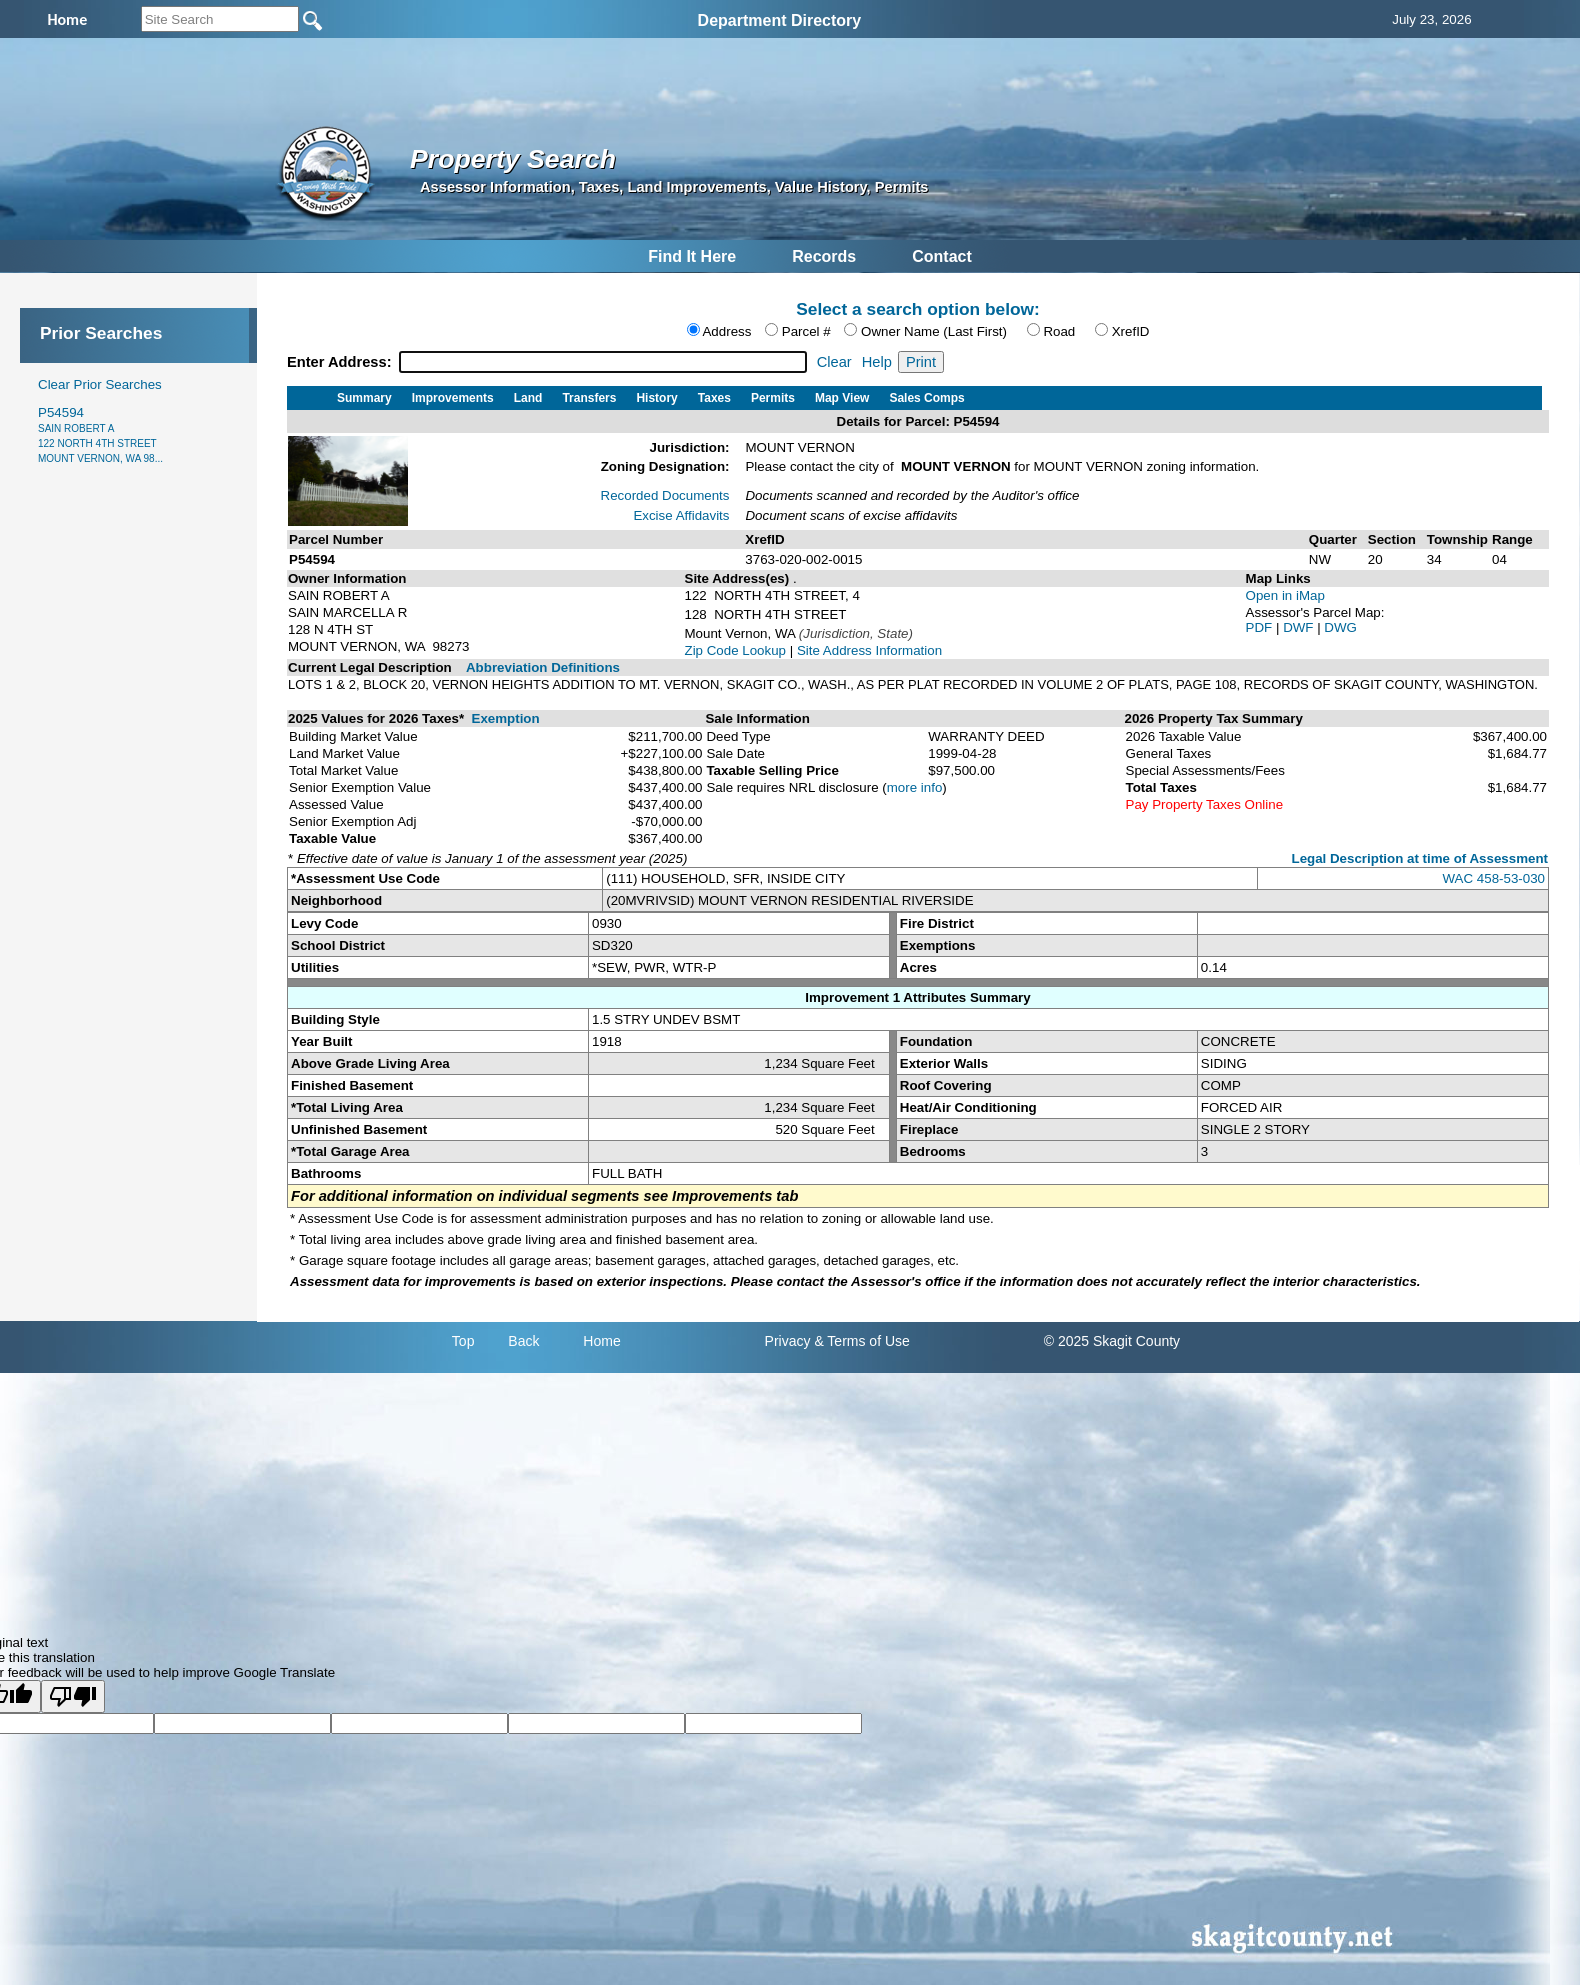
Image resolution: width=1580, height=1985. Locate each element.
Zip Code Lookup (736, 650)
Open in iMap (1285, 595)
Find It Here (692, 256)
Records (824, 256)
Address (726, 331)
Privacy (788, 1341)
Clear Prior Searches (100, 384)
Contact (942, 256)
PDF (1261, 627)
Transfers (589, 398)
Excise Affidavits (681, 515)
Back (523, 1341)
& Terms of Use (861, 1341)
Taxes (714, 398)
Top (463, 1341)
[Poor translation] (73, 1696)
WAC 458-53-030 (1494, 878)
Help (877, 362)
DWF (1300, 627)
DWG (1340, 627)
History (656, 398)
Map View (842, 398)
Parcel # (806, 331)
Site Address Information (869, 650)
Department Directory (780, 20)
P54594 (100, 434)
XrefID (1131, 331)
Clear (834, 362)
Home (601, 1341)
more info (915, 787)
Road (1059, 331)
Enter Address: (341, 362)
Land (528, 398)
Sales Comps (926, 398)
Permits (773, 398)
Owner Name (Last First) (934, 331)
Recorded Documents (665, 495)
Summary (364, 398)
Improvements (453, 398)
